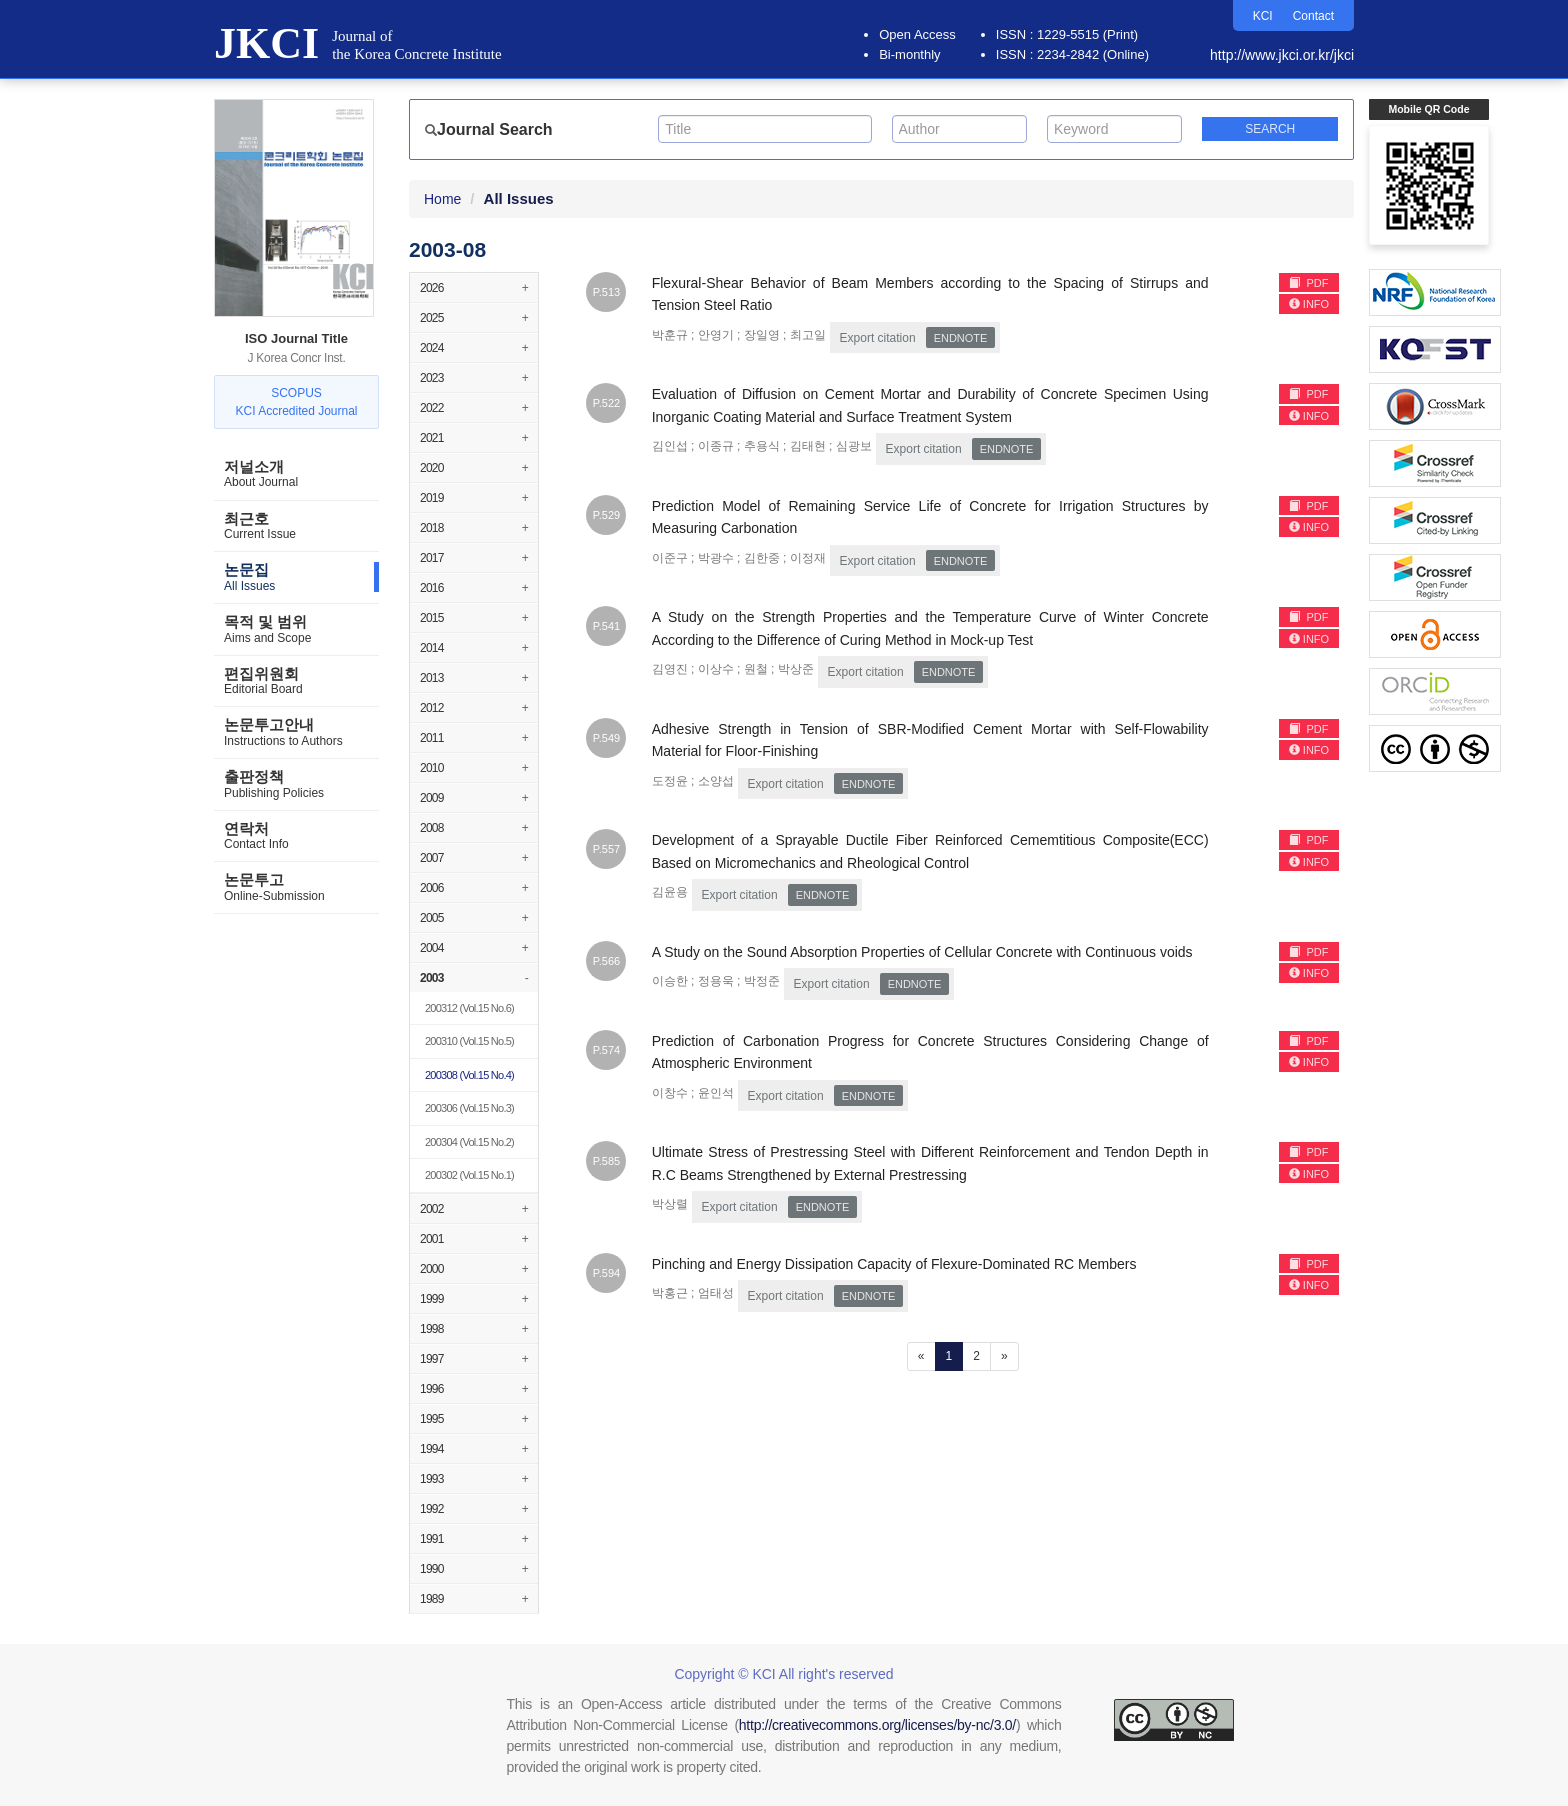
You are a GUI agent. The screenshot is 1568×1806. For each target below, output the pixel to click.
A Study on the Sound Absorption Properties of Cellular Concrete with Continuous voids (922, 952)
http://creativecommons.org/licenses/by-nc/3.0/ (877, 1725)
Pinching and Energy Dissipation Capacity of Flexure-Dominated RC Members (894, 1264)
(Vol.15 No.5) (469, 1041)
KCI (1263, 16)
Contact (1313, 16)
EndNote (961, 338)
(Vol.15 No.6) (469, 1008)
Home (442, 199)
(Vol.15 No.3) (469, 1108)
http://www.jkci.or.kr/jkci (1282, 55)
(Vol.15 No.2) (469, 1142)
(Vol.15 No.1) (469, 1175)
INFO (1309, 304)
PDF (1308, 283)
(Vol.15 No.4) (469, 1075)
